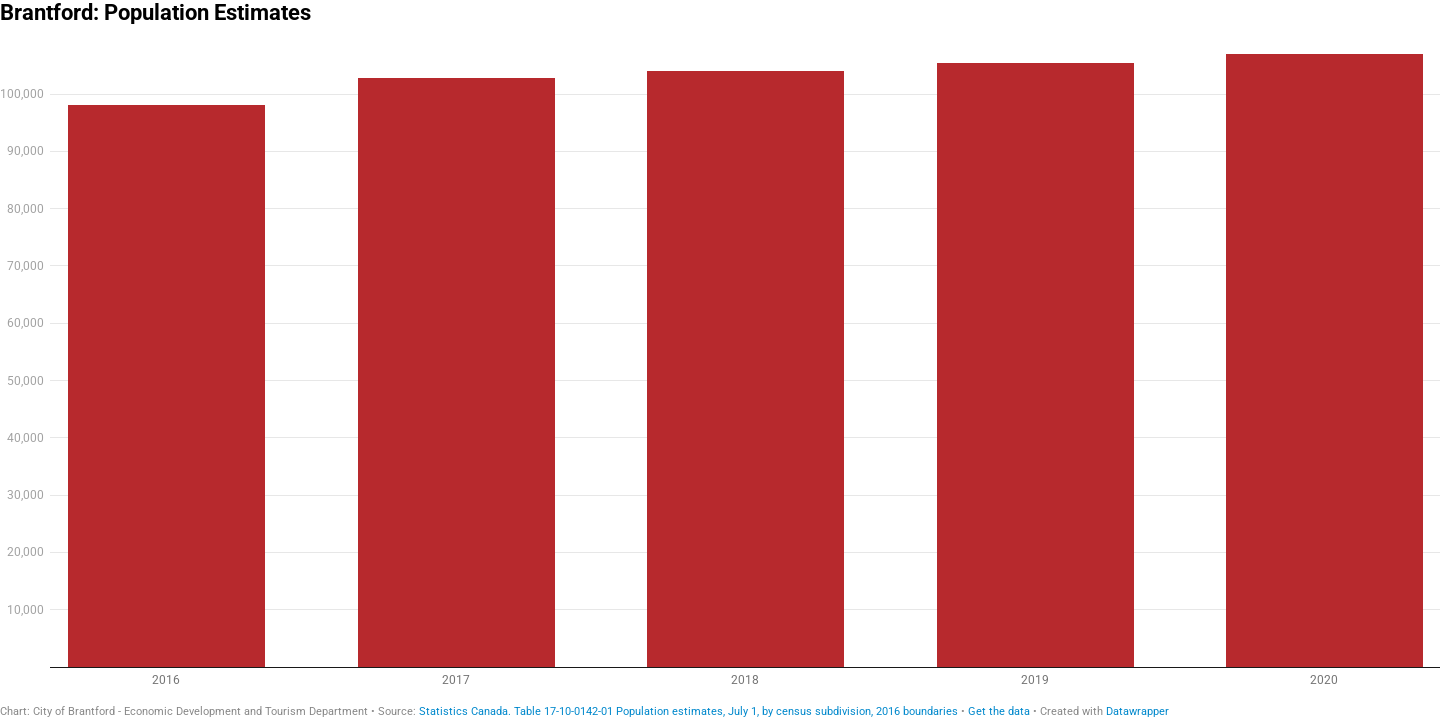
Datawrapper (1137, 711)
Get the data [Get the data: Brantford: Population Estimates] (999, 711)
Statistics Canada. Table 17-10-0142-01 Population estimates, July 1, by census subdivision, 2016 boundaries (688, 711)
